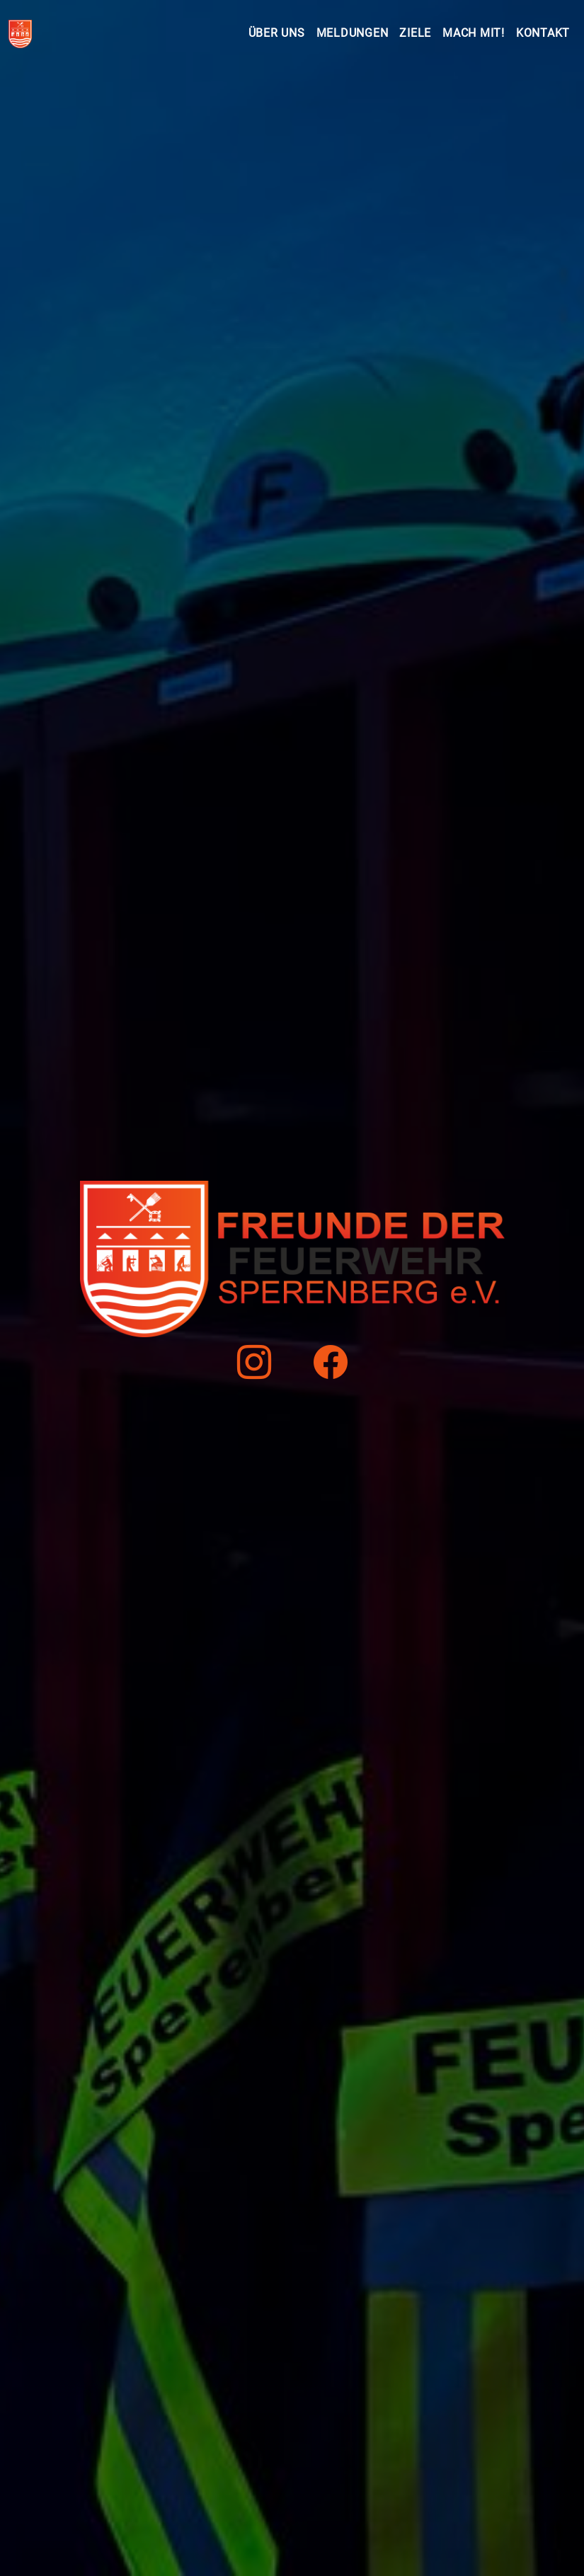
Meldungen (352, 33)
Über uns (276, 33)
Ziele (415, 33)
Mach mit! (473, 33)
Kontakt (543, 33)
